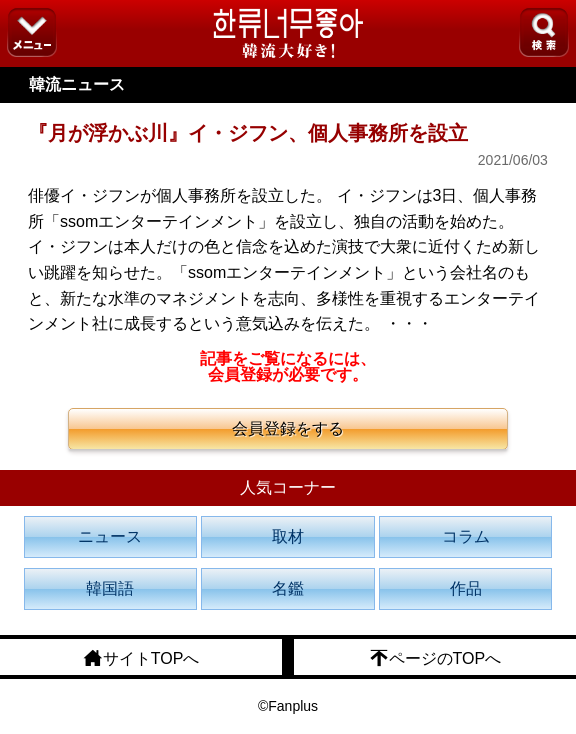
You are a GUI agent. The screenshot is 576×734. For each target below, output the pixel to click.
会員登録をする (288, 428)
